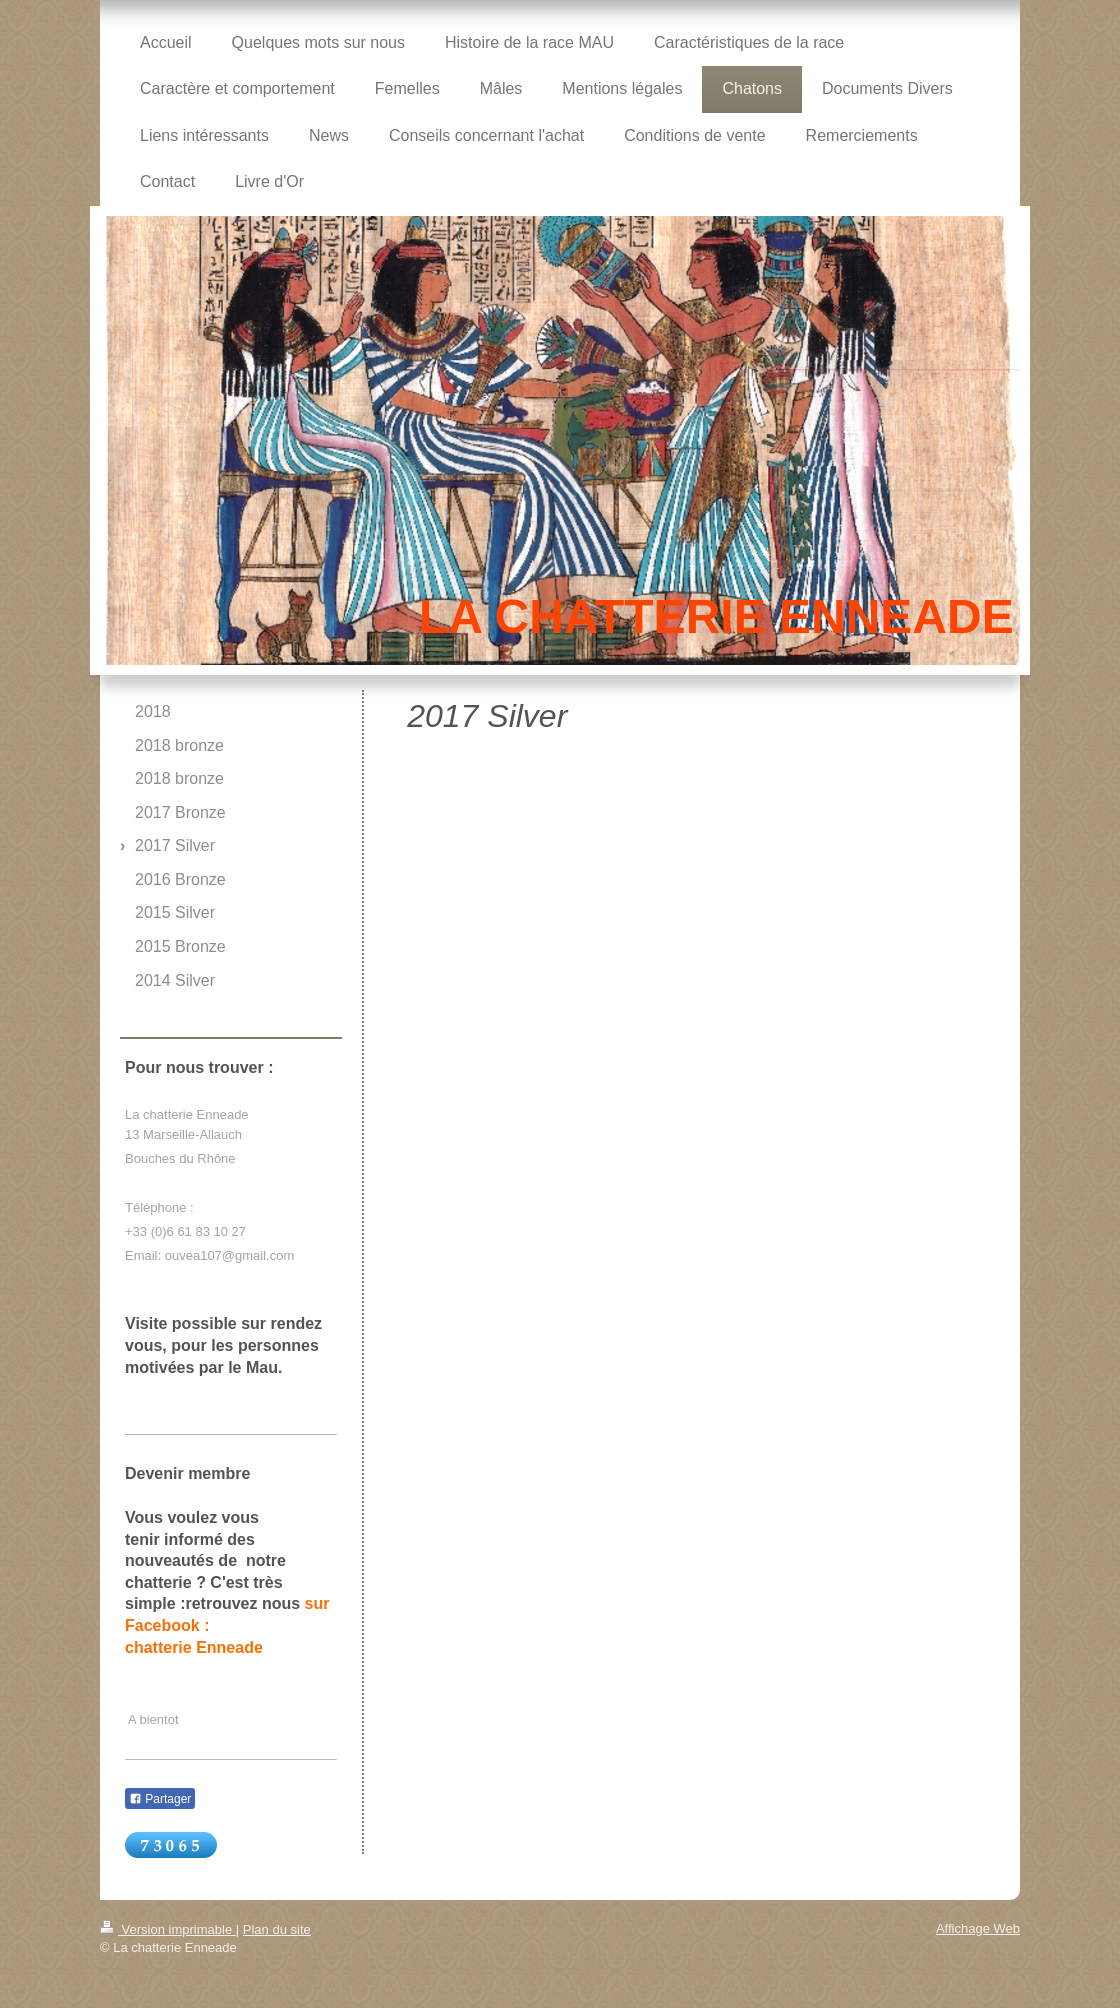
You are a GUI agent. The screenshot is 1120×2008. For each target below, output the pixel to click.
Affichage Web (978, 1928)
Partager (160, 1799)
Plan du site (277, 1929)
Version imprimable (168, 1929)
